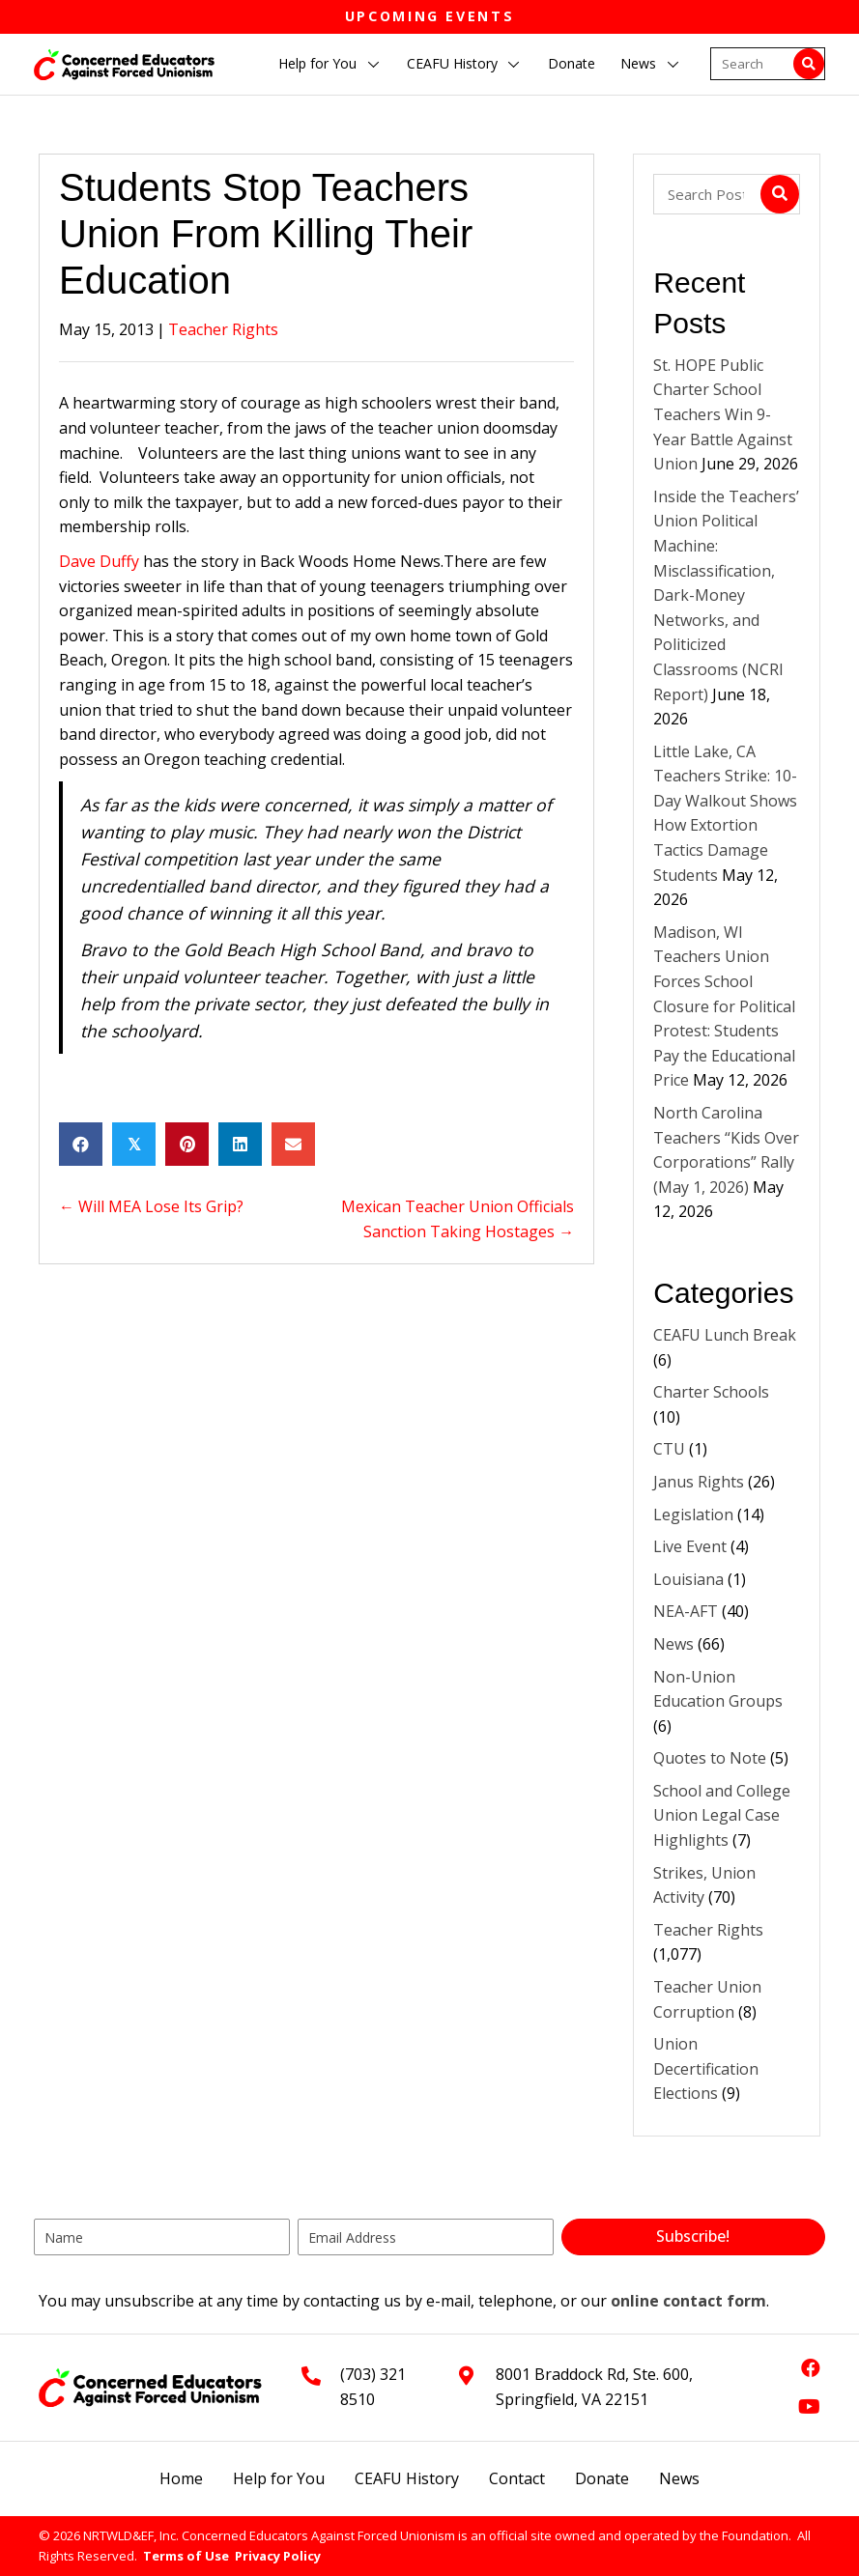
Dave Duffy (99, 561)
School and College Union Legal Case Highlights (721, 1815)
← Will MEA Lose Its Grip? (151, 1206)
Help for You (279, 2478)
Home (181, 2478)
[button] (373, 64)
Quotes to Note (709, 1758)
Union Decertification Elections (706, 2068)
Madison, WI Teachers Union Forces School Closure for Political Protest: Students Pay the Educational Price (724, 1006)
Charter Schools (711, 1391)
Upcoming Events (430, 16)
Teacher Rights (223, 329)
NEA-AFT (685, 1611)
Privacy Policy (278, 2555)
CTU (669, 1448)
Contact (517, 2478)
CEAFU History (407, 2478)
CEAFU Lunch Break (724, 1334)
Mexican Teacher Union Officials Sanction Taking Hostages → (457, 1219)
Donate (602, 2478)
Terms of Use (186, 2555)
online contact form (688, 2300)
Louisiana (688, 1579)
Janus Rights (698, 1481)
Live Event (690, 1546)
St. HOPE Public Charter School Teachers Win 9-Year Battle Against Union (722, 414)
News (673, 1644)
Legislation (693, 1514)
